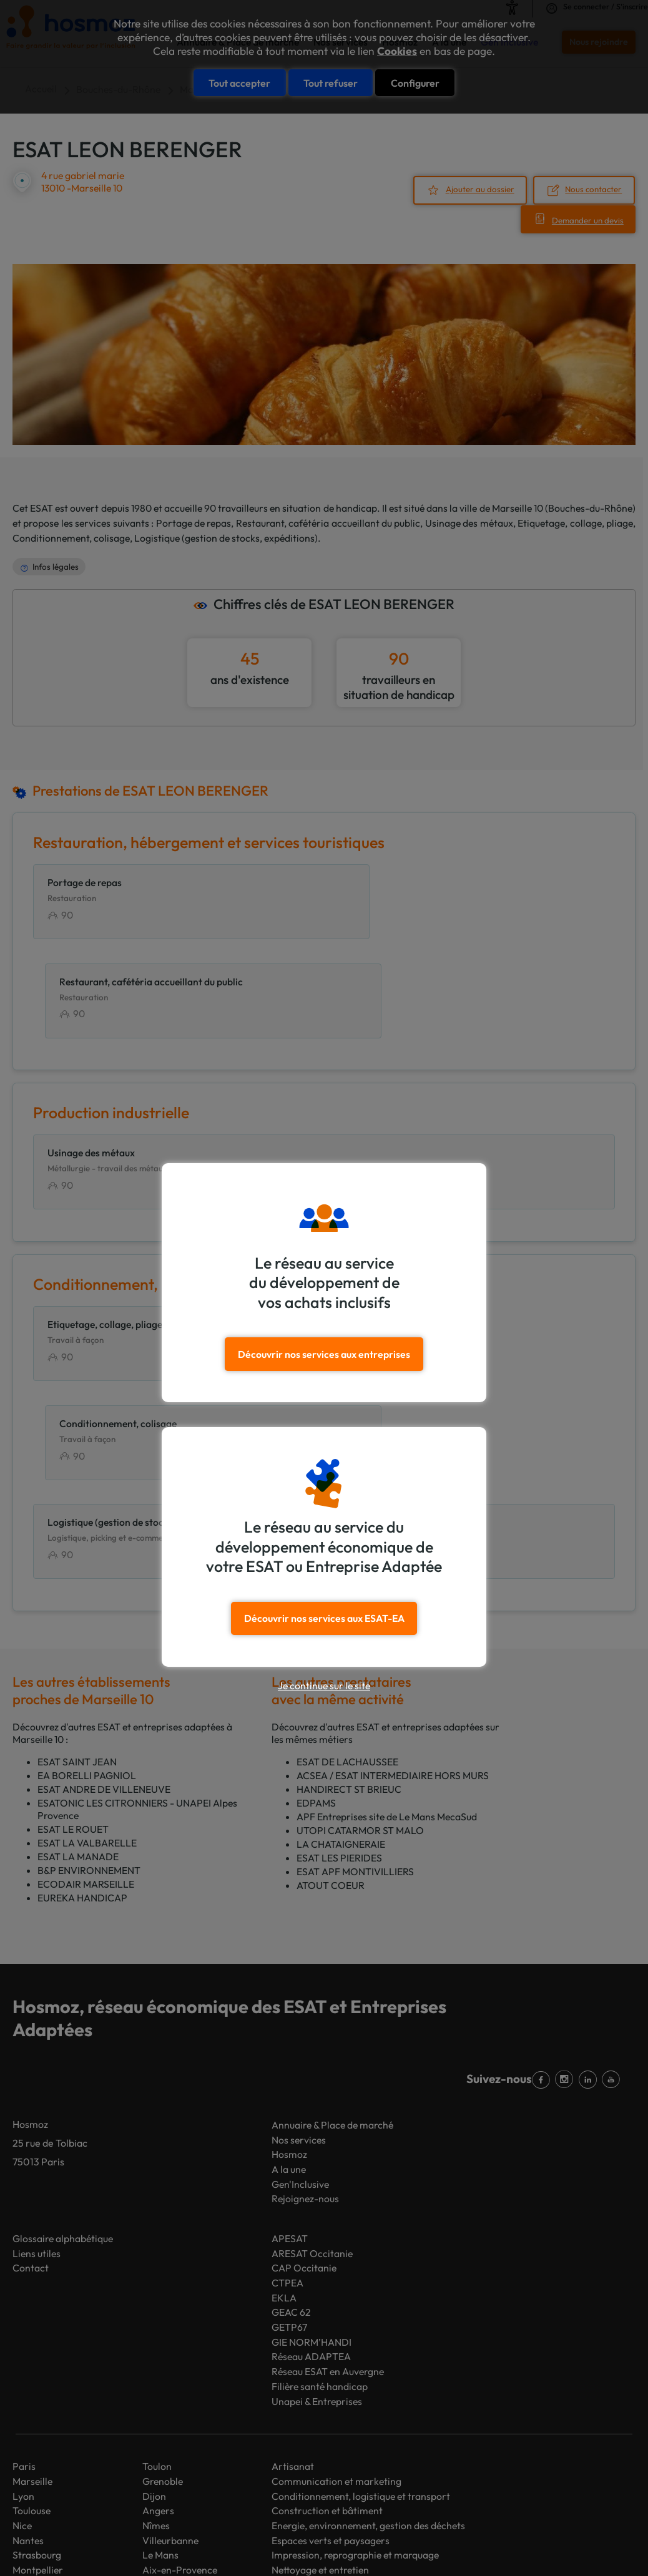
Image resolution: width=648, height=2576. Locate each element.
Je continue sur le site (324, 1685)
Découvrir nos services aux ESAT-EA (324, 1617)
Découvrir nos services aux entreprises (324, 1353)
